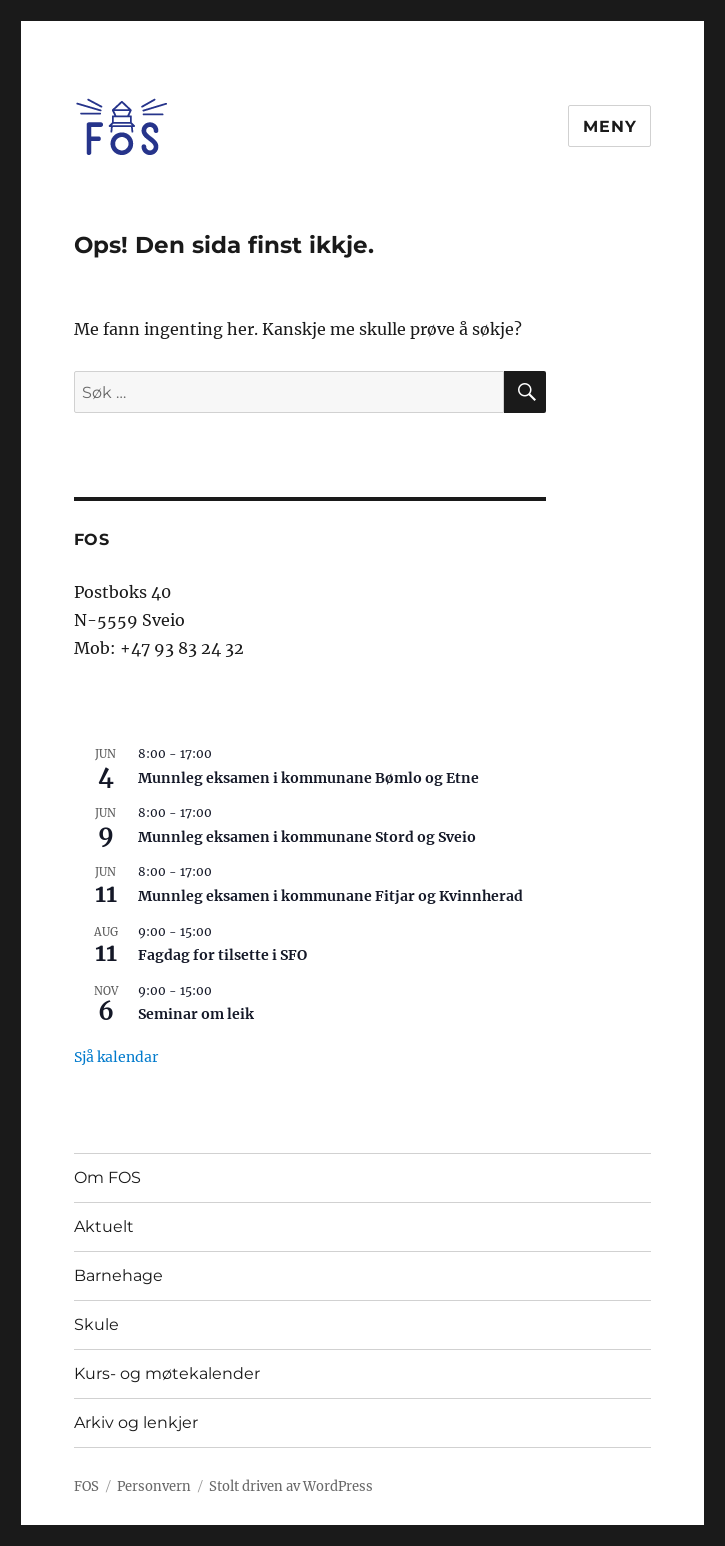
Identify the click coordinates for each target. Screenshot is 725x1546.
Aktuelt (104, 1226)
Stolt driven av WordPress (291, 1486)
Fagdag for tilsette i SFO (222, 955)
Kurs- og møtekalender (167, 1373)
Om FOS (107, 1177)
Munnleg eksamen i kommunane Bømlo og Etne (308, 778)
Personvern (154, 1486)
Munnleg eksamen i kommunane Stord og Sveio (307, 837)
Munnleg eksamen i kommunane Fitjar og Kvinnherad (330, 896)
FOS (86, 1486)
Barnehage (118, 1275)
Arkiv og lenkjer (136, 1422)
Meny (609, 126)
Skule (96, 1324)
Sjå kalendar (116, 1057)
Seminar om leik (196, 1014)
